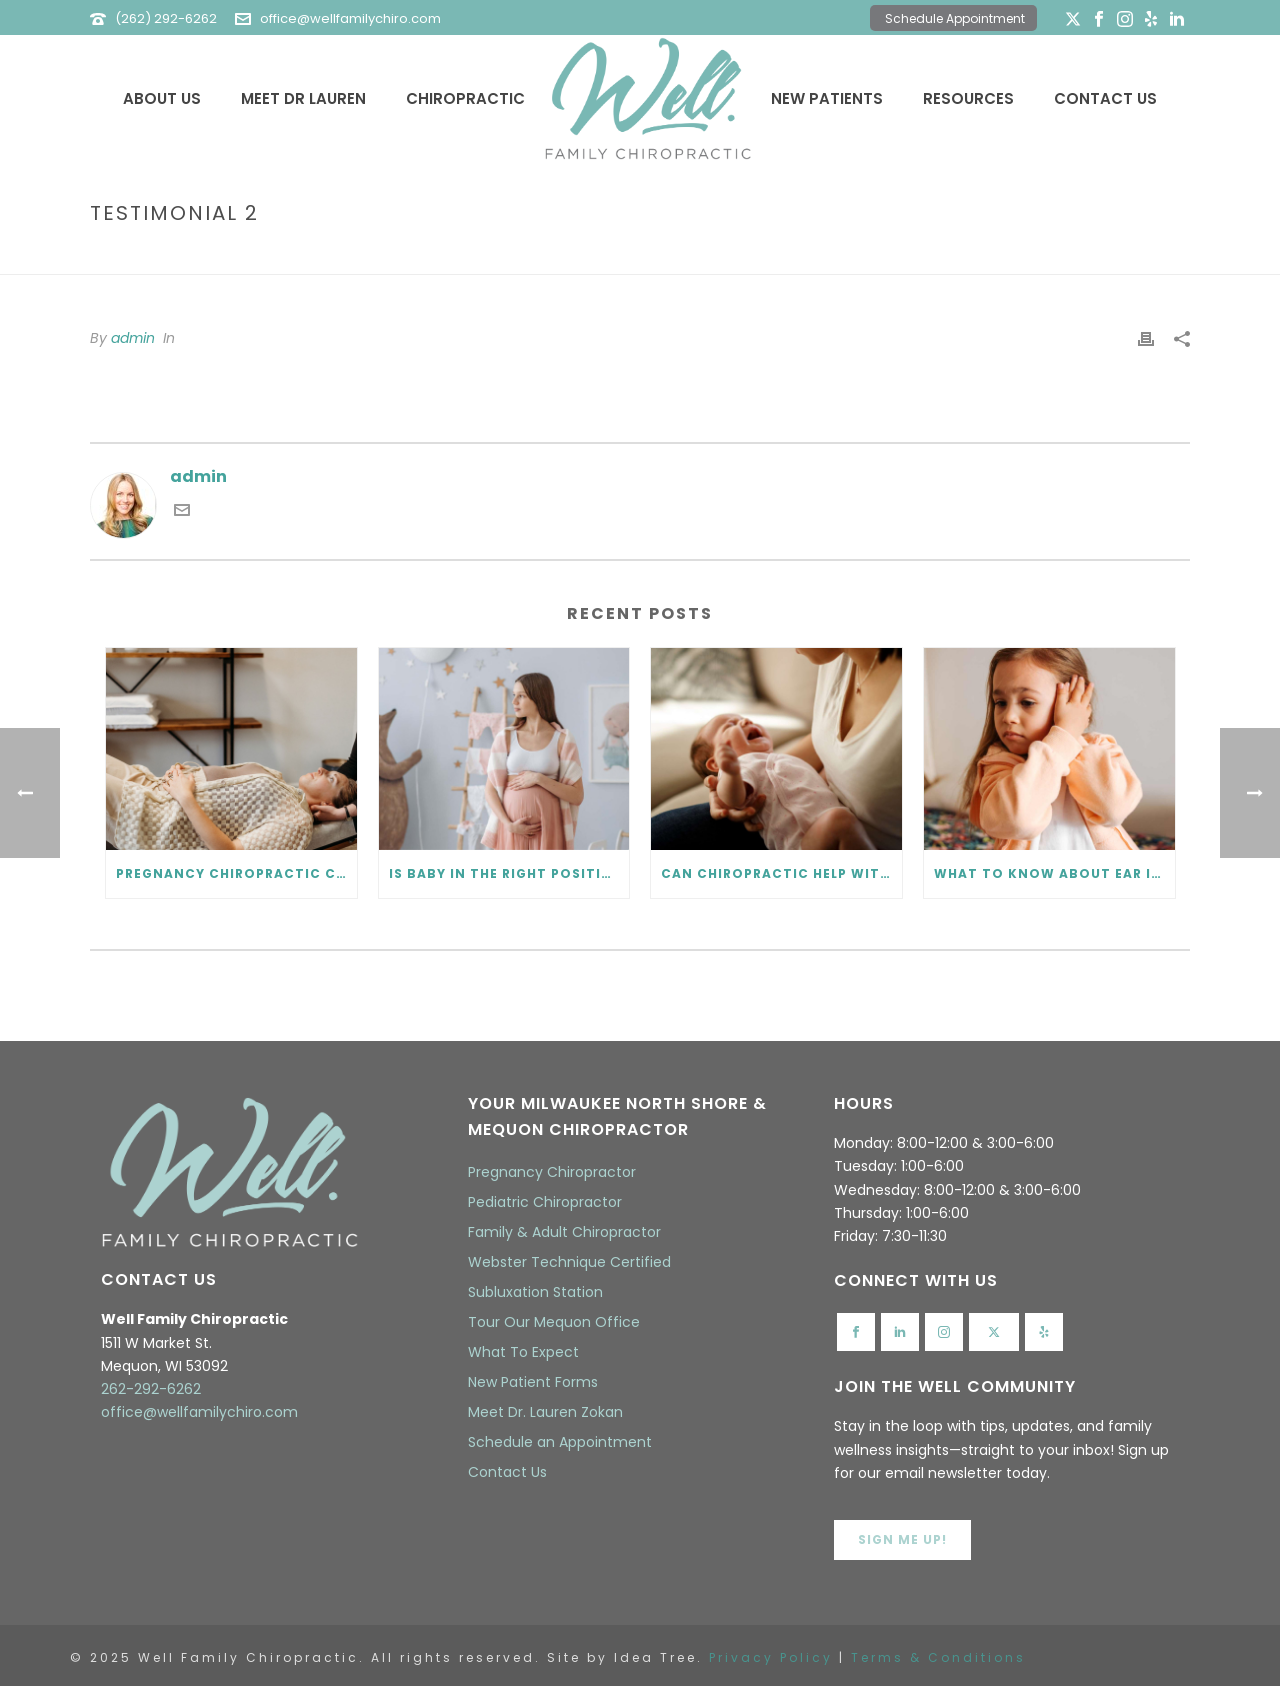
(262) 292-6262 (166, 18)
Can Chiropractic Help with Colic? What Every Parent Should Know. (781, 873)
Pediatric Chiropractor (545, 1202)
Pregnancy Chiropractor (552, 1172)
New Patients (827, 98)
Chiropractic (465, 98)
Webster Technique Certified (569, 1262)
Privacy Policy (771, 1657)
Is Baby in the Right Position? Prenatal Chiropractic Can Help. (509, 873)
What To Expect (523, 1352)
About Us (162, 98)
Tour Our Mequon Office (554, 1322)
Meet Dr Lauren (303, 98)
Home (1052, 255)
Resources (968, 98)
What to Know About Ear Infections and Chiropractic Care (1054, 873)
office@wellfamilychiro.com (350, 18)
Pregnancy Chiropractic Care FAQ (236, 873)
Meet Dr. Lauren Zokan (545, 1412)
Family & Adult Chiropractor (564, 1232)
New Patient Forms (533, 1382)
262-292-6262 (151, 1389)
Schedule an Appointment (560, 1442)
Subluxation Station (535, 1292)
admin (133, 338)
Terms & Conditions (938, 1657)
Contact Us (1105, 98)
